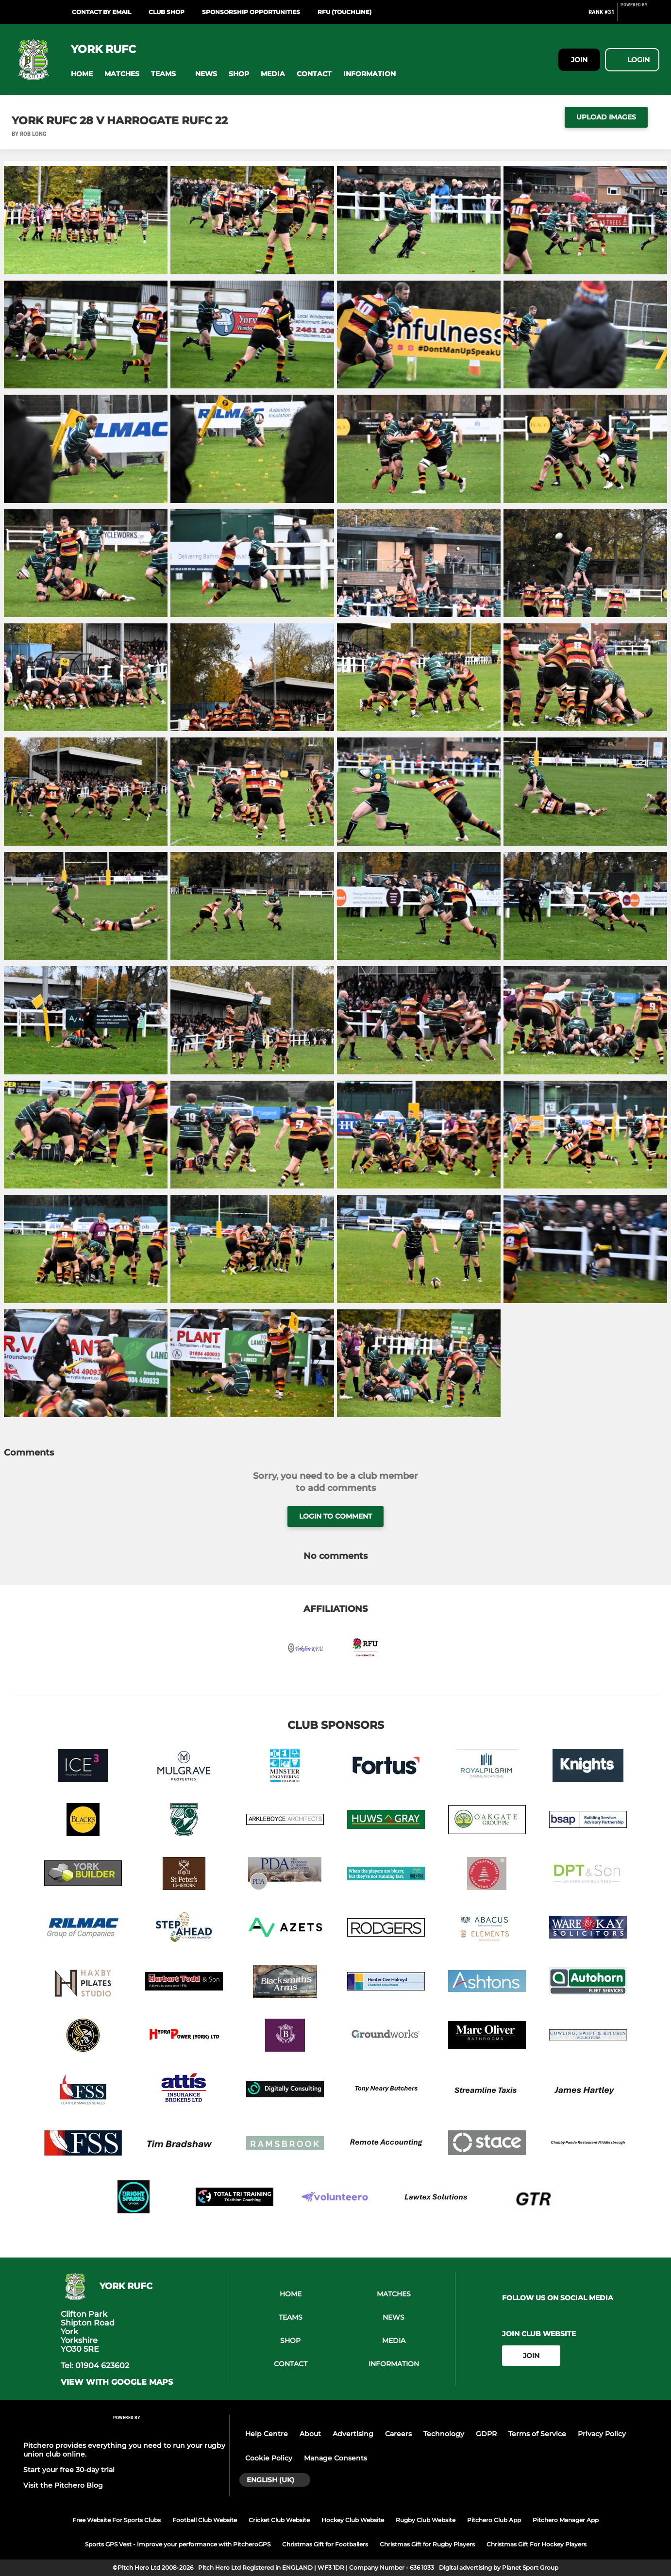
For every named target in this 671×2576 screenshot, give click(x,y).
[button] (82, 74)
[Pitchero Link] (640, 16)
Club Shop (167, 12)
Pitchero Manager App (566, 2520)
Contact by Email (101, 12)
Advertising (353, 2433)
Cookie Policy (268, 2458)
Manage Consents (335, 2458)
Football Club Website (204, 2520)
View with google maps (117, 2382)
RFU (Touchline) (344, 12)
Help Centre (266, 2433)
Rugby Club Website (425, 2520)
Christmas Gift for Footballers (325, 2544)
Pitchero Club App (494, 2520)
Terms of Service (537, 2433)
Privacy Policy (602, 2433)
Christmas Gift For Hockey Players (536, 2544)
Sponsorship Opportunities (251, 12)
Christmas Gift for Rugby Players (427, 2544)
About (310, 2433)
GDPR (486, 2433)
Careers (398, 2433)
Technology (443, 2433)
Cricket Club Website (279, 2520)
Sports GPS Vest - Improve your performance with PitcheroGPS (177, 2544)
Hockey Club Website (352, 2520)
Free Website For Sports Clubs (116, 2520)
